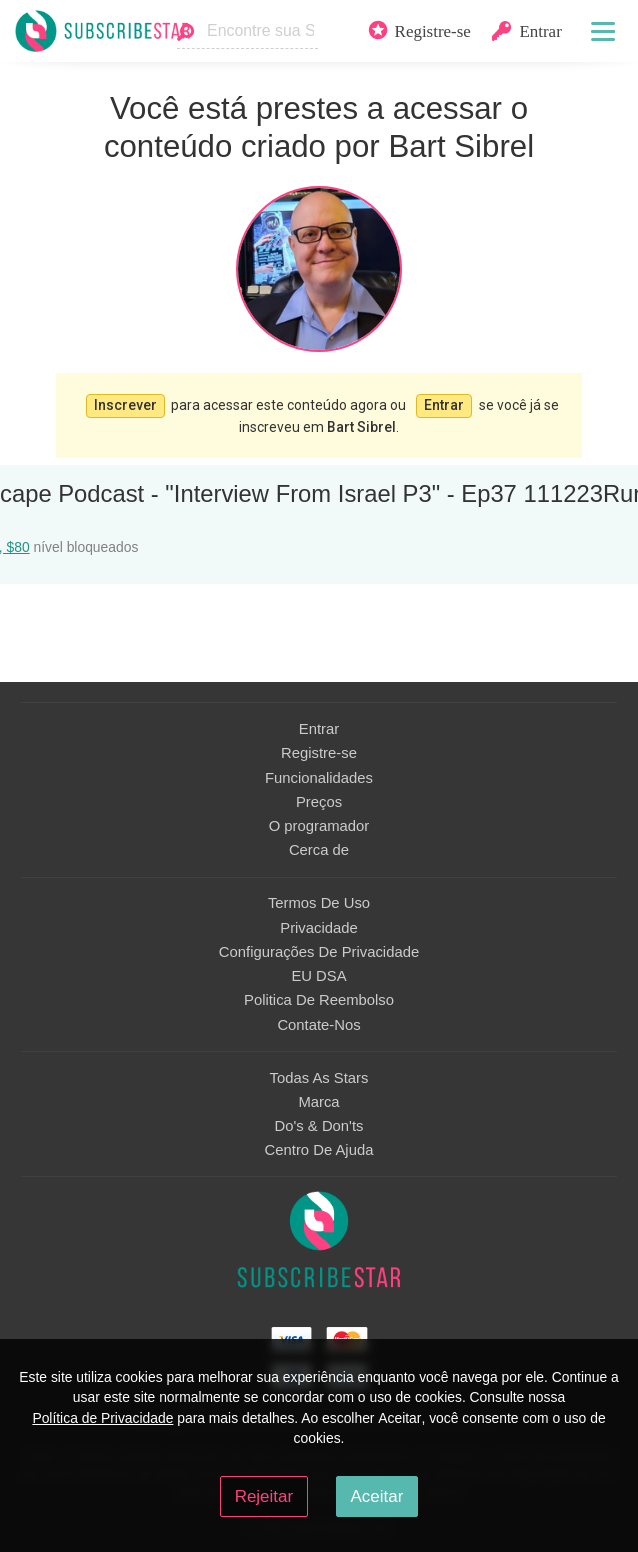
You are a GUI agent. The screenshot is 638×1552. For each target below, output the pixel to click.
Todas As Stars (319, 1078)
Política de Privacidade (102, 1418)
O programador (319, 826)
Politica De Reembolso (319, 1000)
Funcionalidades (319, 778)
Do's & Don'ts (319, 1126)
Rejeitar (264, 1496)
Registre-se (319, 753)
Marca (318, 1102)
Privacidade (318, 928)
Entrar (444, 405)
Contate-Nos (318, 1025)
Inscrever (125, 405)
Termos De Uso (319, 903)
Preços (319, 802)
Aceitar (377, 1496)
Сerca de (319, 850)
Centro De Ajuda (319, 1150)
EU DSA (318, 976)
